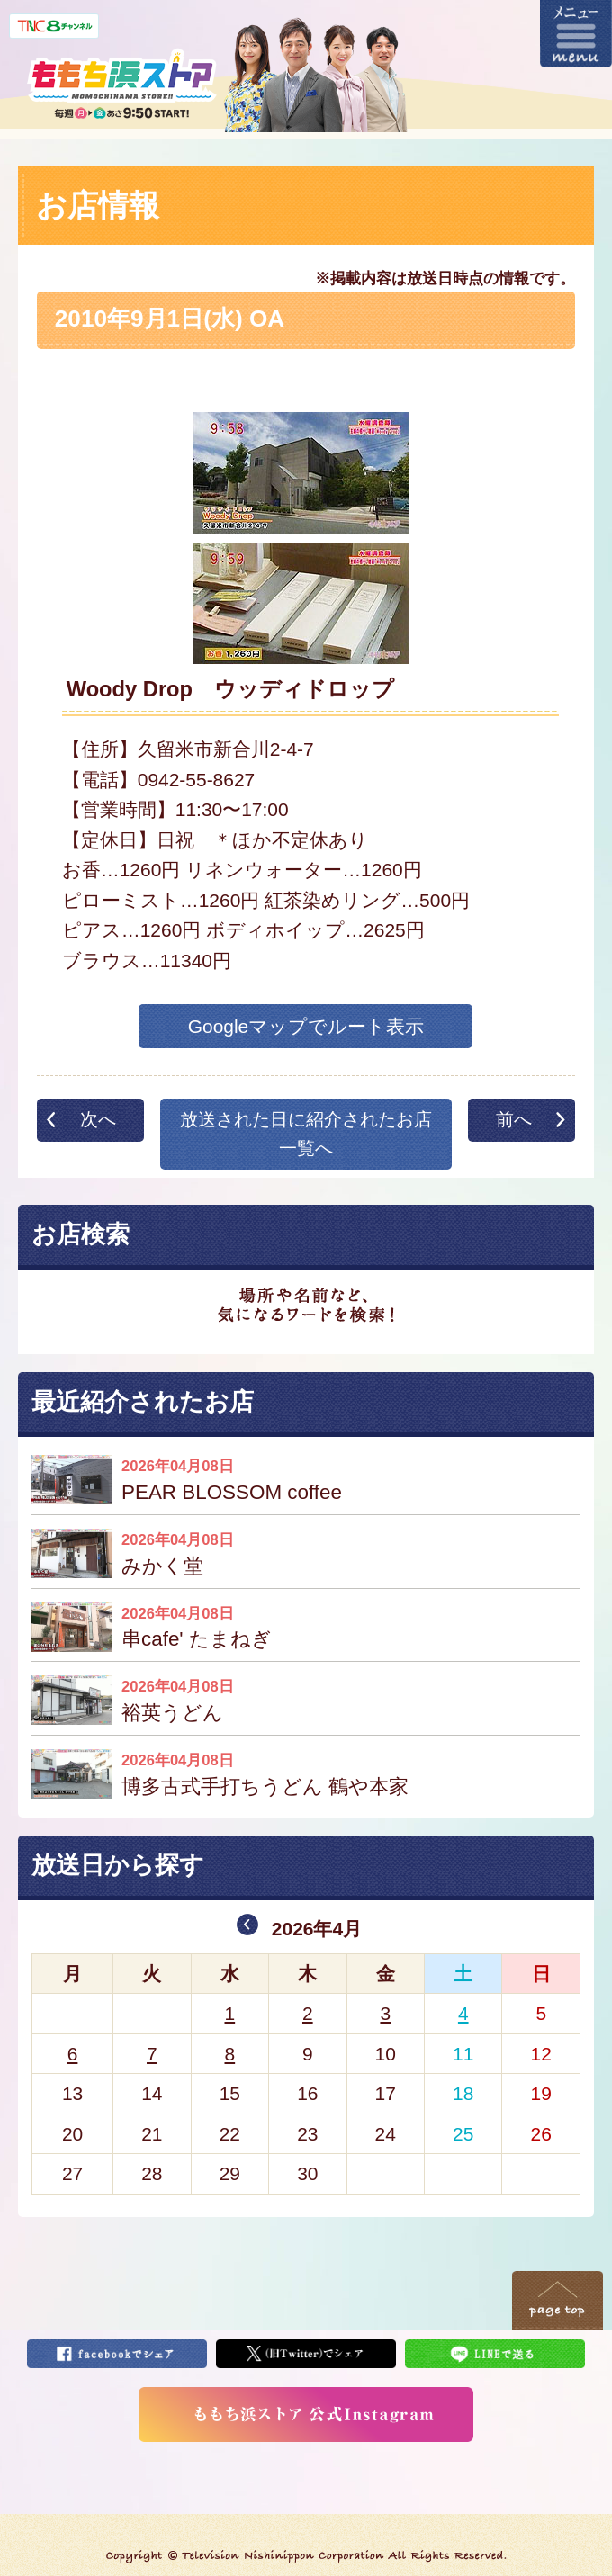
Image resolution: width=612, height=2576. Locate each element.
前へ (514, 1119)
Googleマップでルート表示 (306, 1026)
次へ (98, 1119)
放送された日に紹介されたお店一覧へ (306, 1133)
